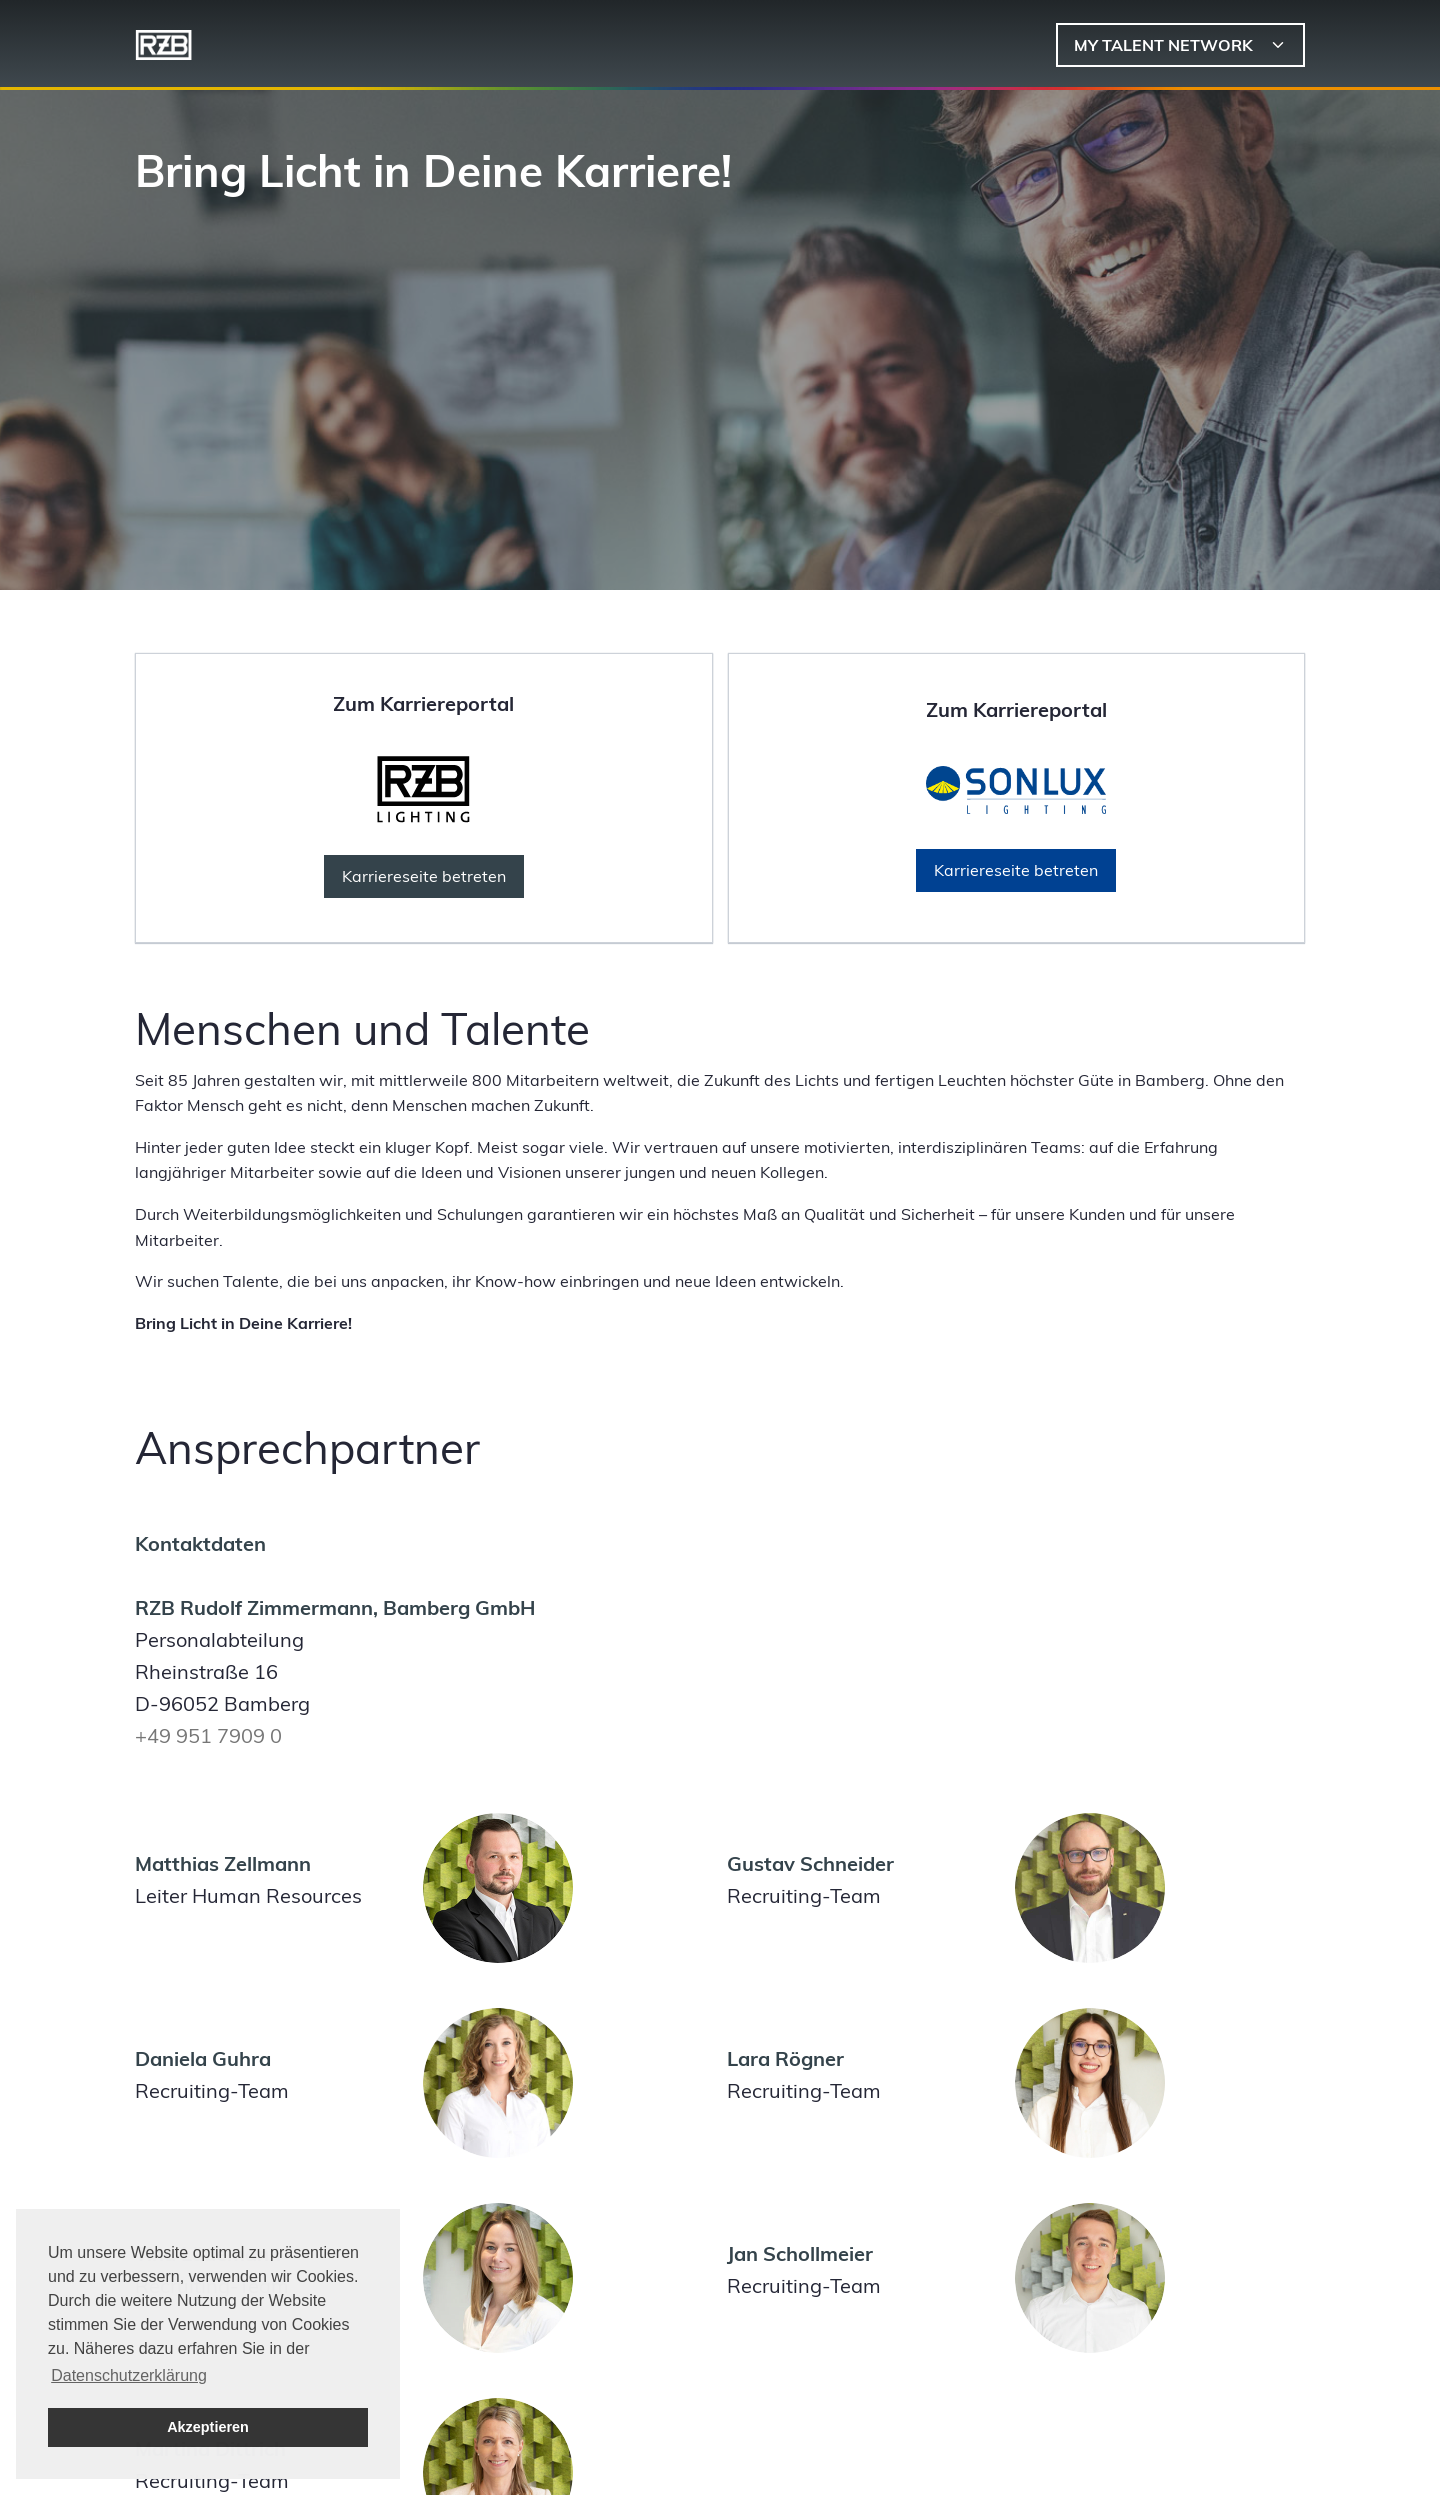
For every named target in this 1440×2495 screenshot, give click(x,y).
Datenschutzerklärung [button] (129, 2375)
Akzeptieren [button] (208, 2427)
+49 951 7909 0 (208, 1735)
